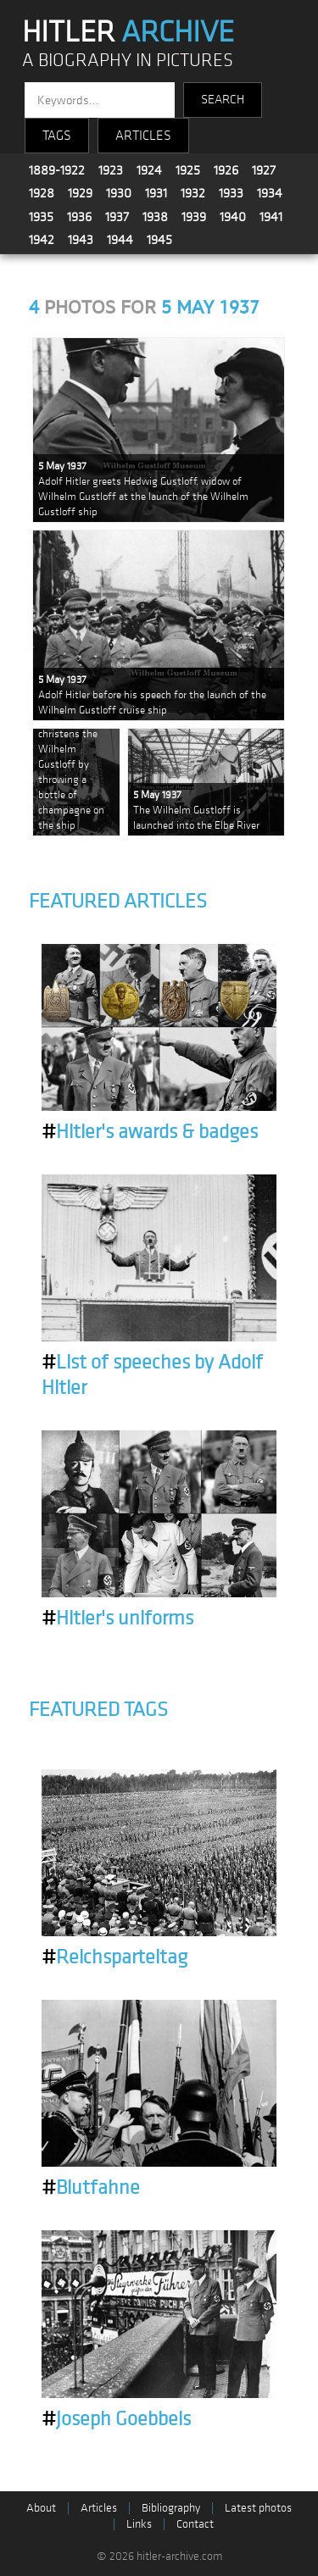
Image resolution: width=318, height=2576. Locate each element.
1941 (270, 216)
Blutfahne (91, 2188)
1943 (80, 239)
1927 (264, 170)
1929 (80, 193)
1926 (226, 170)
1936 (79, 216)
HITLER (128, 32)
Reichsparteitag (114, 1957)
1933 (231, 193)
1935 (41, 216)
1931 (156, 193)
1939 (193, 216)
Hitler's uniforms (117, 1618)
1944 (120, 239)
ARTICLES (143, 135)
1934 (269, 193)
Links (139, 2524)
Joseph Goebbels (116, 2419)
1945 (159, 239)
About (41, 2508)
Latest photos (258, 2508)
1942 (41, 239)
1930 (118, 193)
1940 (233, 216)
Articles (99, 2508)
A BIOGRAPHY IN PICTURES (127, 60)
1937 (117, 216)
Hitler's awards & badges (150, 1132)
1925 (188, 170)
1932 (193, 193)
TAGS (56, 135)
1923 (110, 170)
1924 (149, 170)
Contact (195, 2524)
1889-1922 (57, 170)
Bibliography (171, 2508)
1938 (155, 216)
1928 (41, 193)
